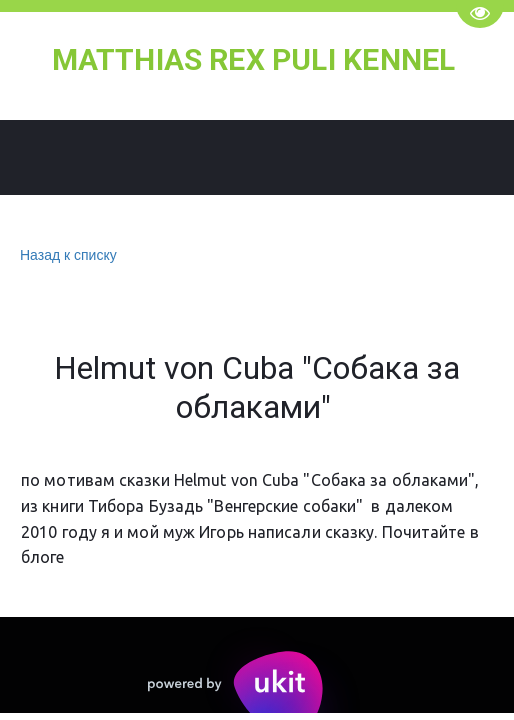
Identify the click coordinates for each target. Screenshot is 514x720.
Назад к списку (66, 255)
